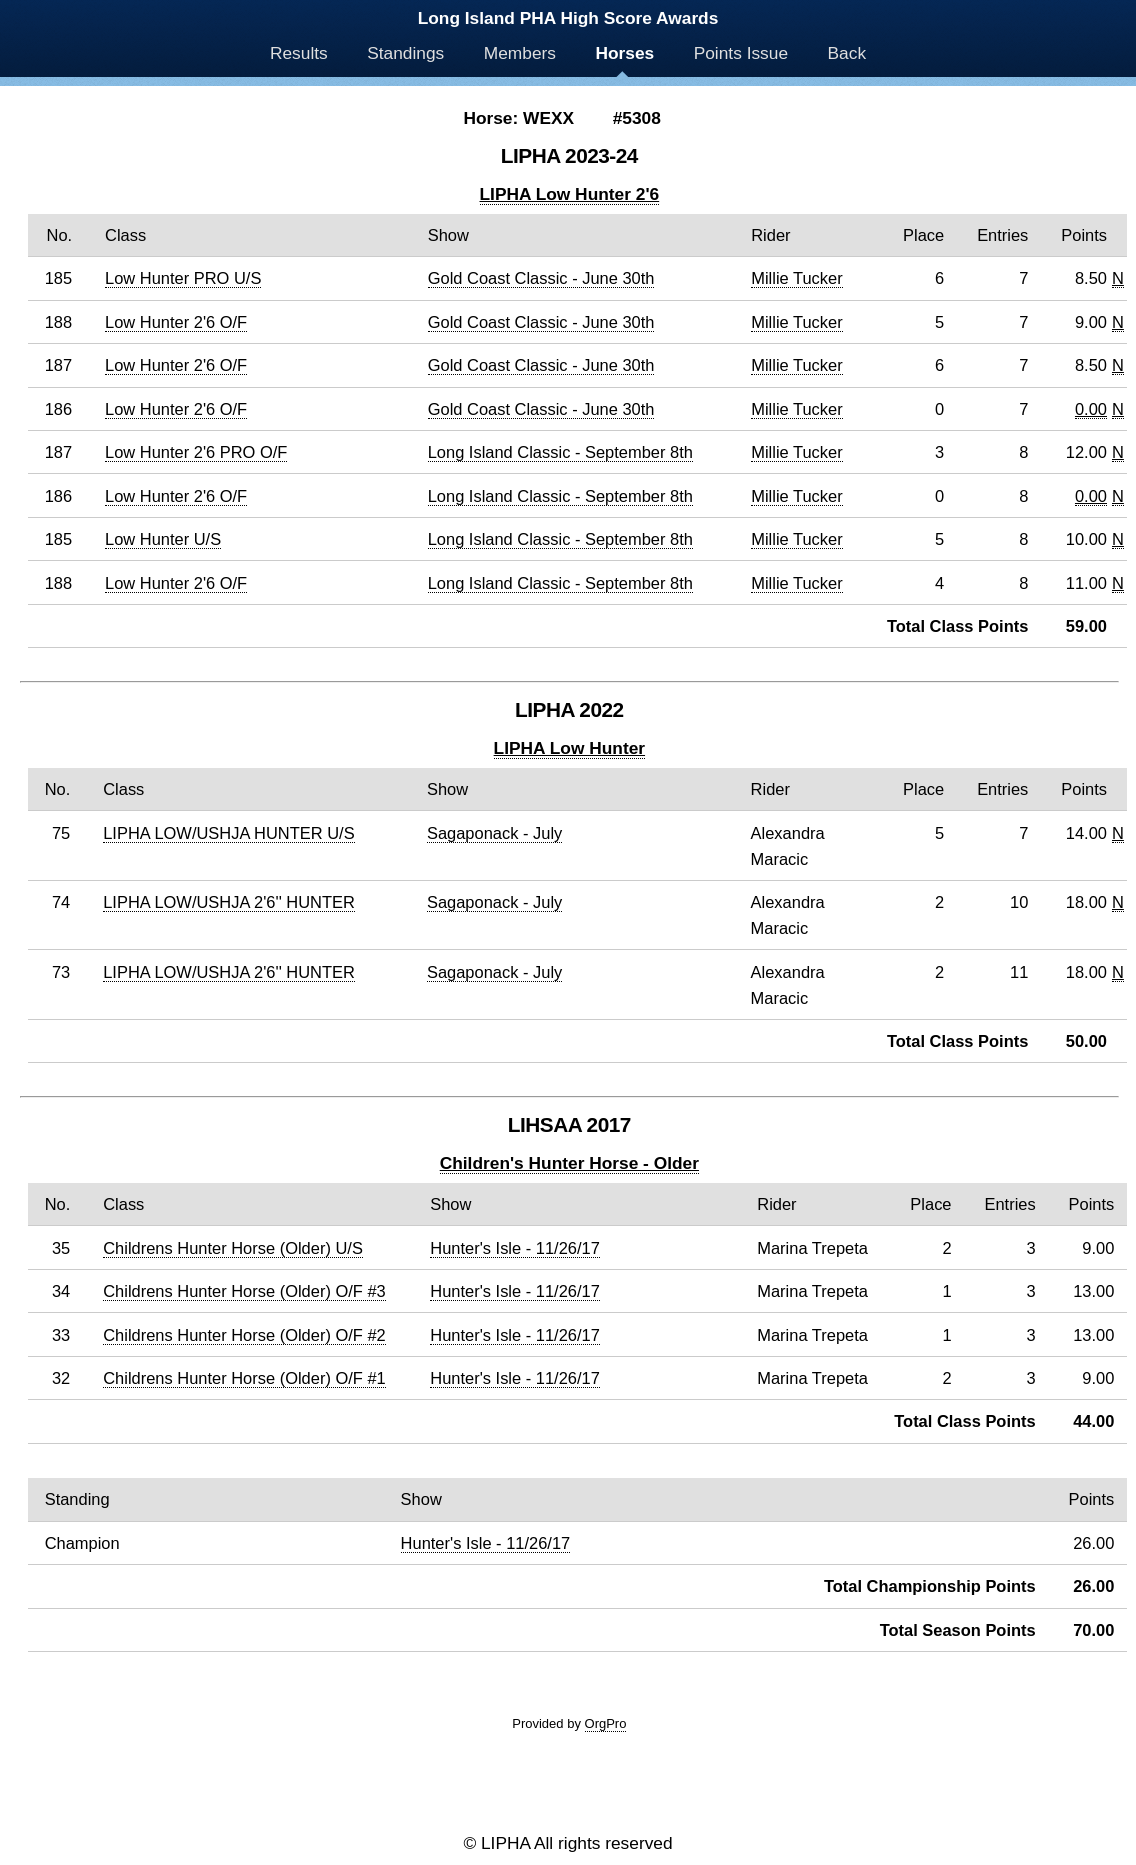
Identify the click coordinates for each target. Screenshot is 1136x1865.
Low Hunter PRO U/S (183, 278)
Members (520, 53)
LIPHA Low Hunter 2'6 (570, 194)
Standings (405, 53)
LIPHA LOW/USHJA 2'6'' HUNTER (229, 902)
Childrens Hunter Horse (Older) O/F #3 (244, 1291)
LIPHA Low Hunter (569, 748)
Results (299, 53)
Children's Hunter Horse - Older (569, 1163)
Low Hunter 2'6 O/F (176, 322)
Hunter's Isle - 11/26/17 (515, 1248)
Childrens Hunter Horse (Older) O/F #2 (244, 1335)
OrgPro (606, 1723)
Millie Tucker (796, 278)
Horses (624, 53)
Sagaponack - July (494, 833)
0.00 (1091, 409)
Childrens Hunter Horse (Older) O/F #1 (244, 1378)
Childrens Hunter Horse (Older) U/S (233, 1248)
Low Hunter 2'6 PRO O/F (196, 452)
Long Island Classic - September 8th (560, 452)
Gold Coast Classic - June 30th (541, 278)
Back (847, 53)
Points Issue (741, 53)
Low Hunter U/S (163, 539)
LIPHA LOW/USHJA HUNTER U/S (228, 833)
